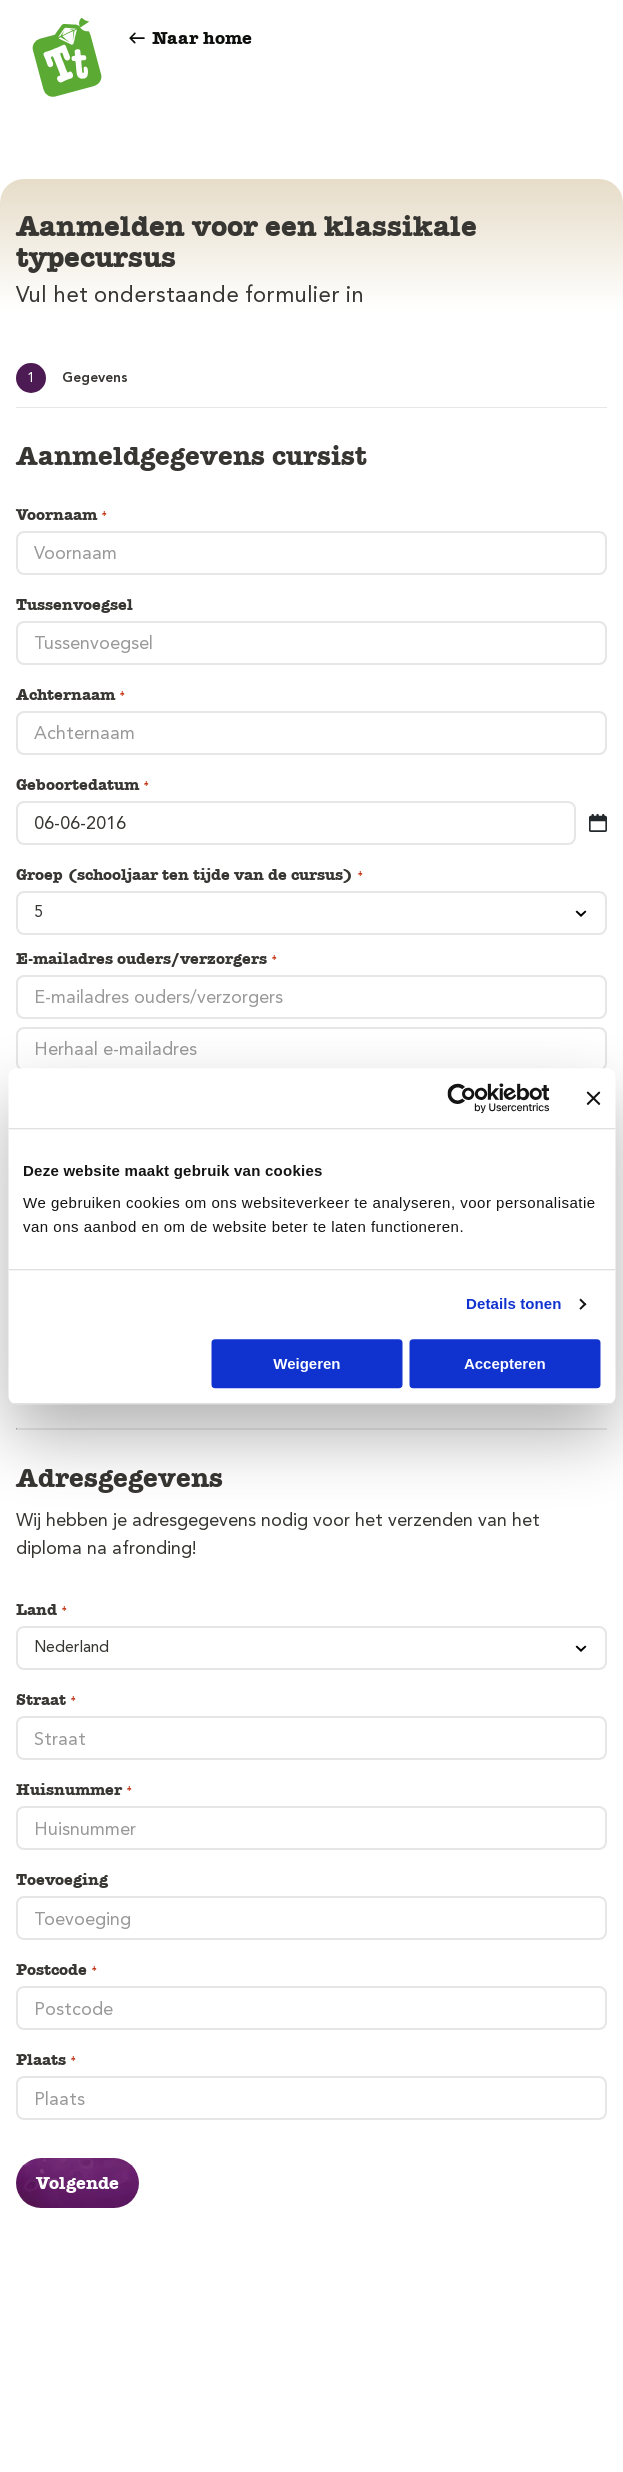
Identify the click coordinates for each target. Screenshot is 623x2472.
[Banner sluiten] (593, 1098)
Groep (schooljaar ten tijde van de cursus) (190, 875)
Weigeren (306, 1363)
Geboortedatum (83, 785)
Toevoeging (62, 1880)
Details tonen (513, 1303)
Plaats (47, 2060)
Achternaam (71, 695)
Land (42, 1610)
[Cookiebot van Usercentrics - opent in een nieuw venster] (461, 1098)
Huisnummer (75, 1790)
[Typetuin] (67, 60)
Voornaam (62, 515)
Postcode (57, 1970)
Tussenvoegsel (74, 605)
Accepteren (505, 1363)
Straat (47, 1700)
